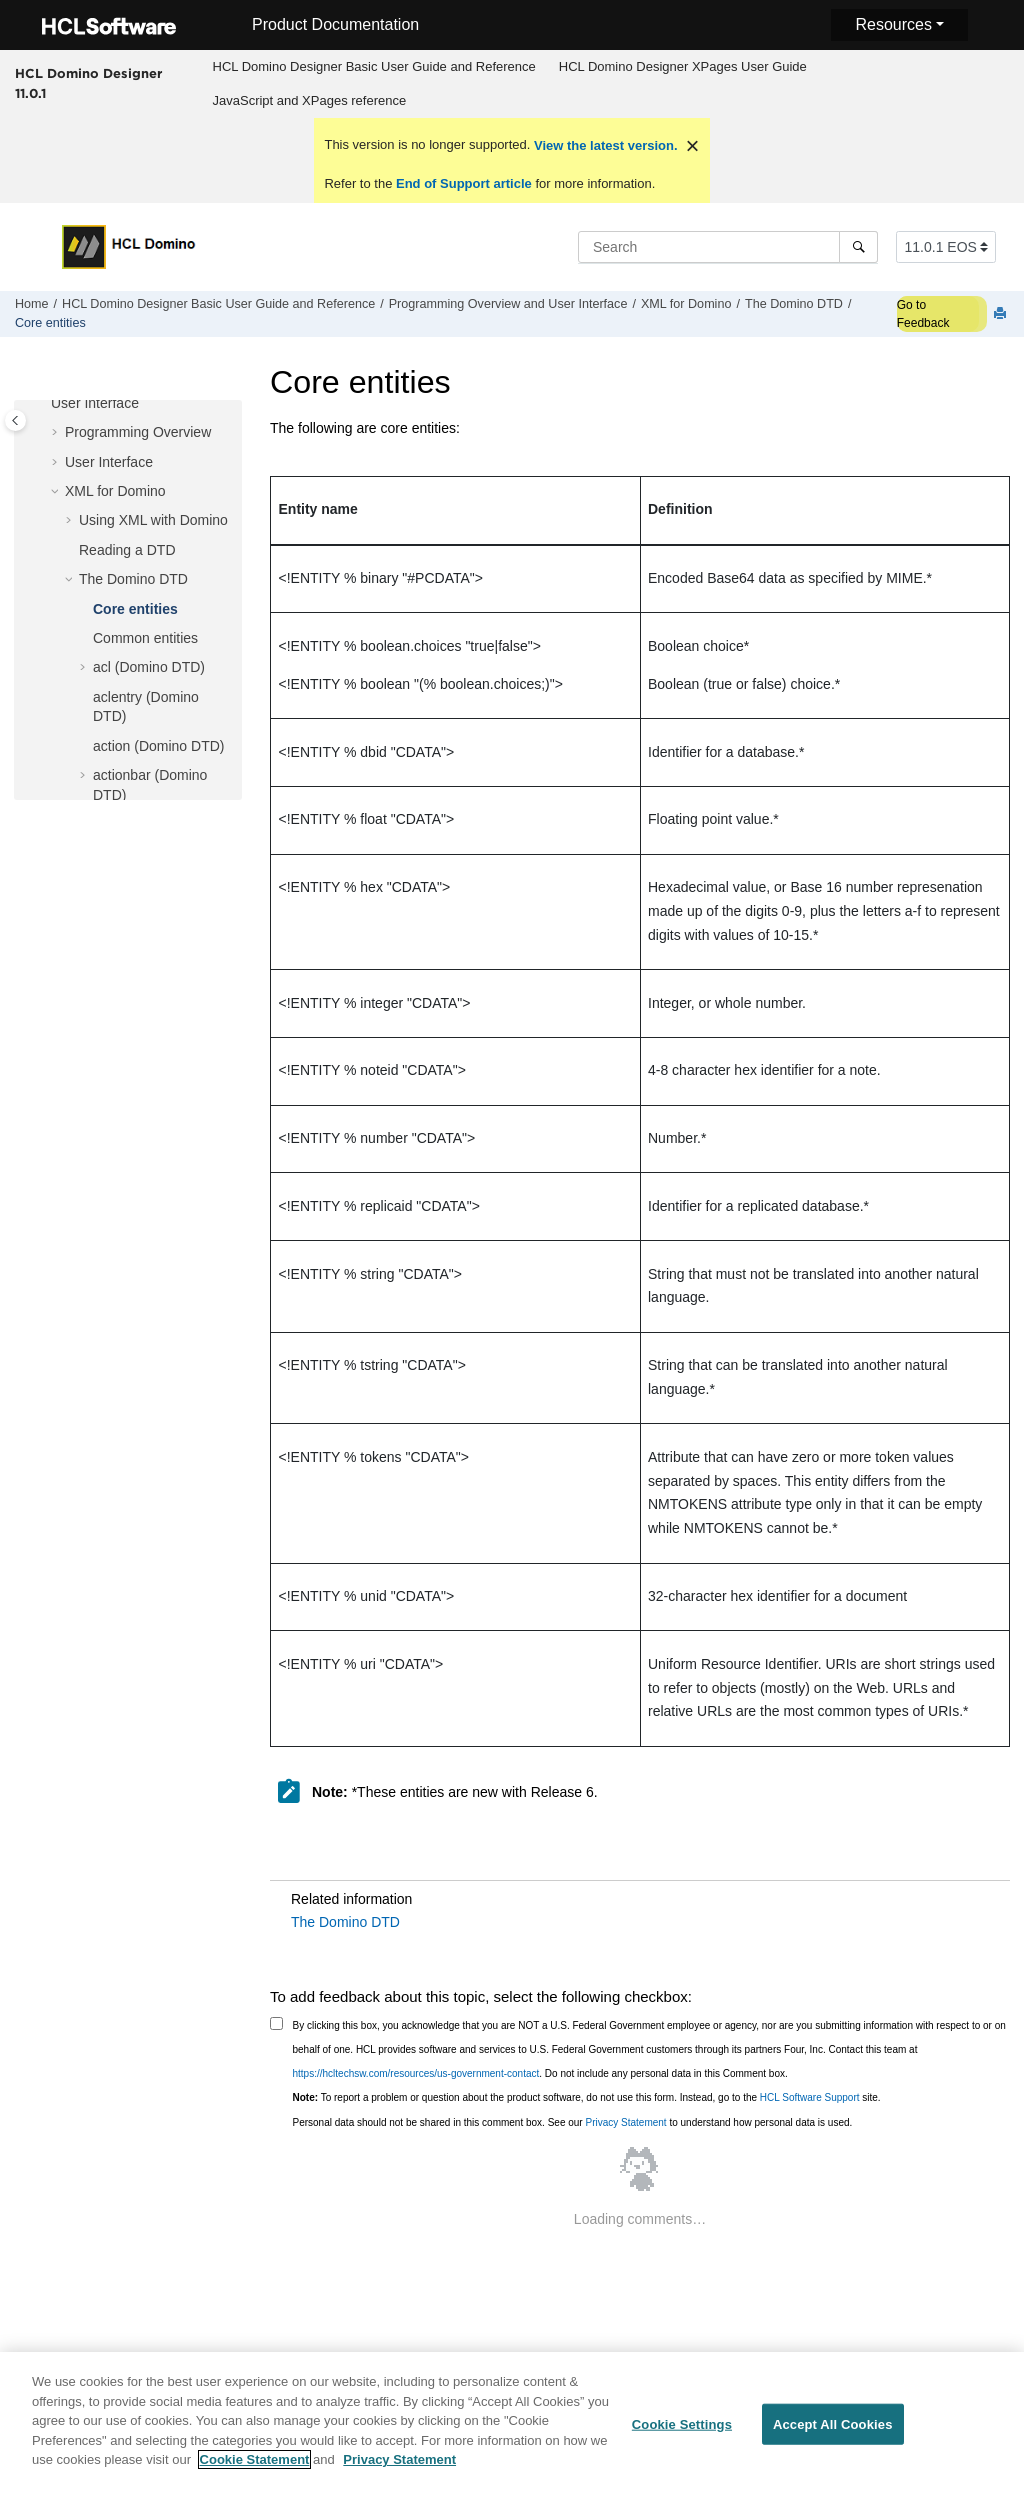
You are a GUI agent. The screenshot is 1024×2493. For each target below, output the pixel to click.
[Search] (858, 247)
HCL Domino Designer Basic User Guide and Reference (374, 66)
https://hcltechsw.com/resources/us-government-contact (416, 2073)
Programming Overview (138, 432)
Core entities (50, 323)
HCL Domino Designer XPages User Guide (683, 66)
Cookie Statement (255, 2471)
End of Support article (463, 183)
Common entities (145, 638)
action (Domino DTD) (158, 746)
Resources (893, 24)
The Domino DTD (794, 304)
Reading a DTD (127, 550)
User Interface (109, 462)
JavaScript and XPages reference (310, 100)
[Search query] (728, 247)
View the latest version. (603, 145)
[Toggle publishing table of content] (15, 420)
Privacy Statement (625, 2122)
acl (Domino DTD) (149, 667)
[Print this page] (1002, 314)
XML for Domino (686, 304)
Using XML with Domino (153, 520)
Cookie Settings (682, 2435)
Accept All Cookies (833, 2435)
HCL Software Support (810, 2097)
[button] (57, 433)
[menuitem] (374, 67)
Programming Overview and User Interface (508, 304)
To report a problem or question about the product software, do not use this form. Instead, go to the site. (587, 2097)
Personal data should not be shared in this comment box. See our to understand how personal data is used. (573, 2122)
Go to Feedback (923, 314)
